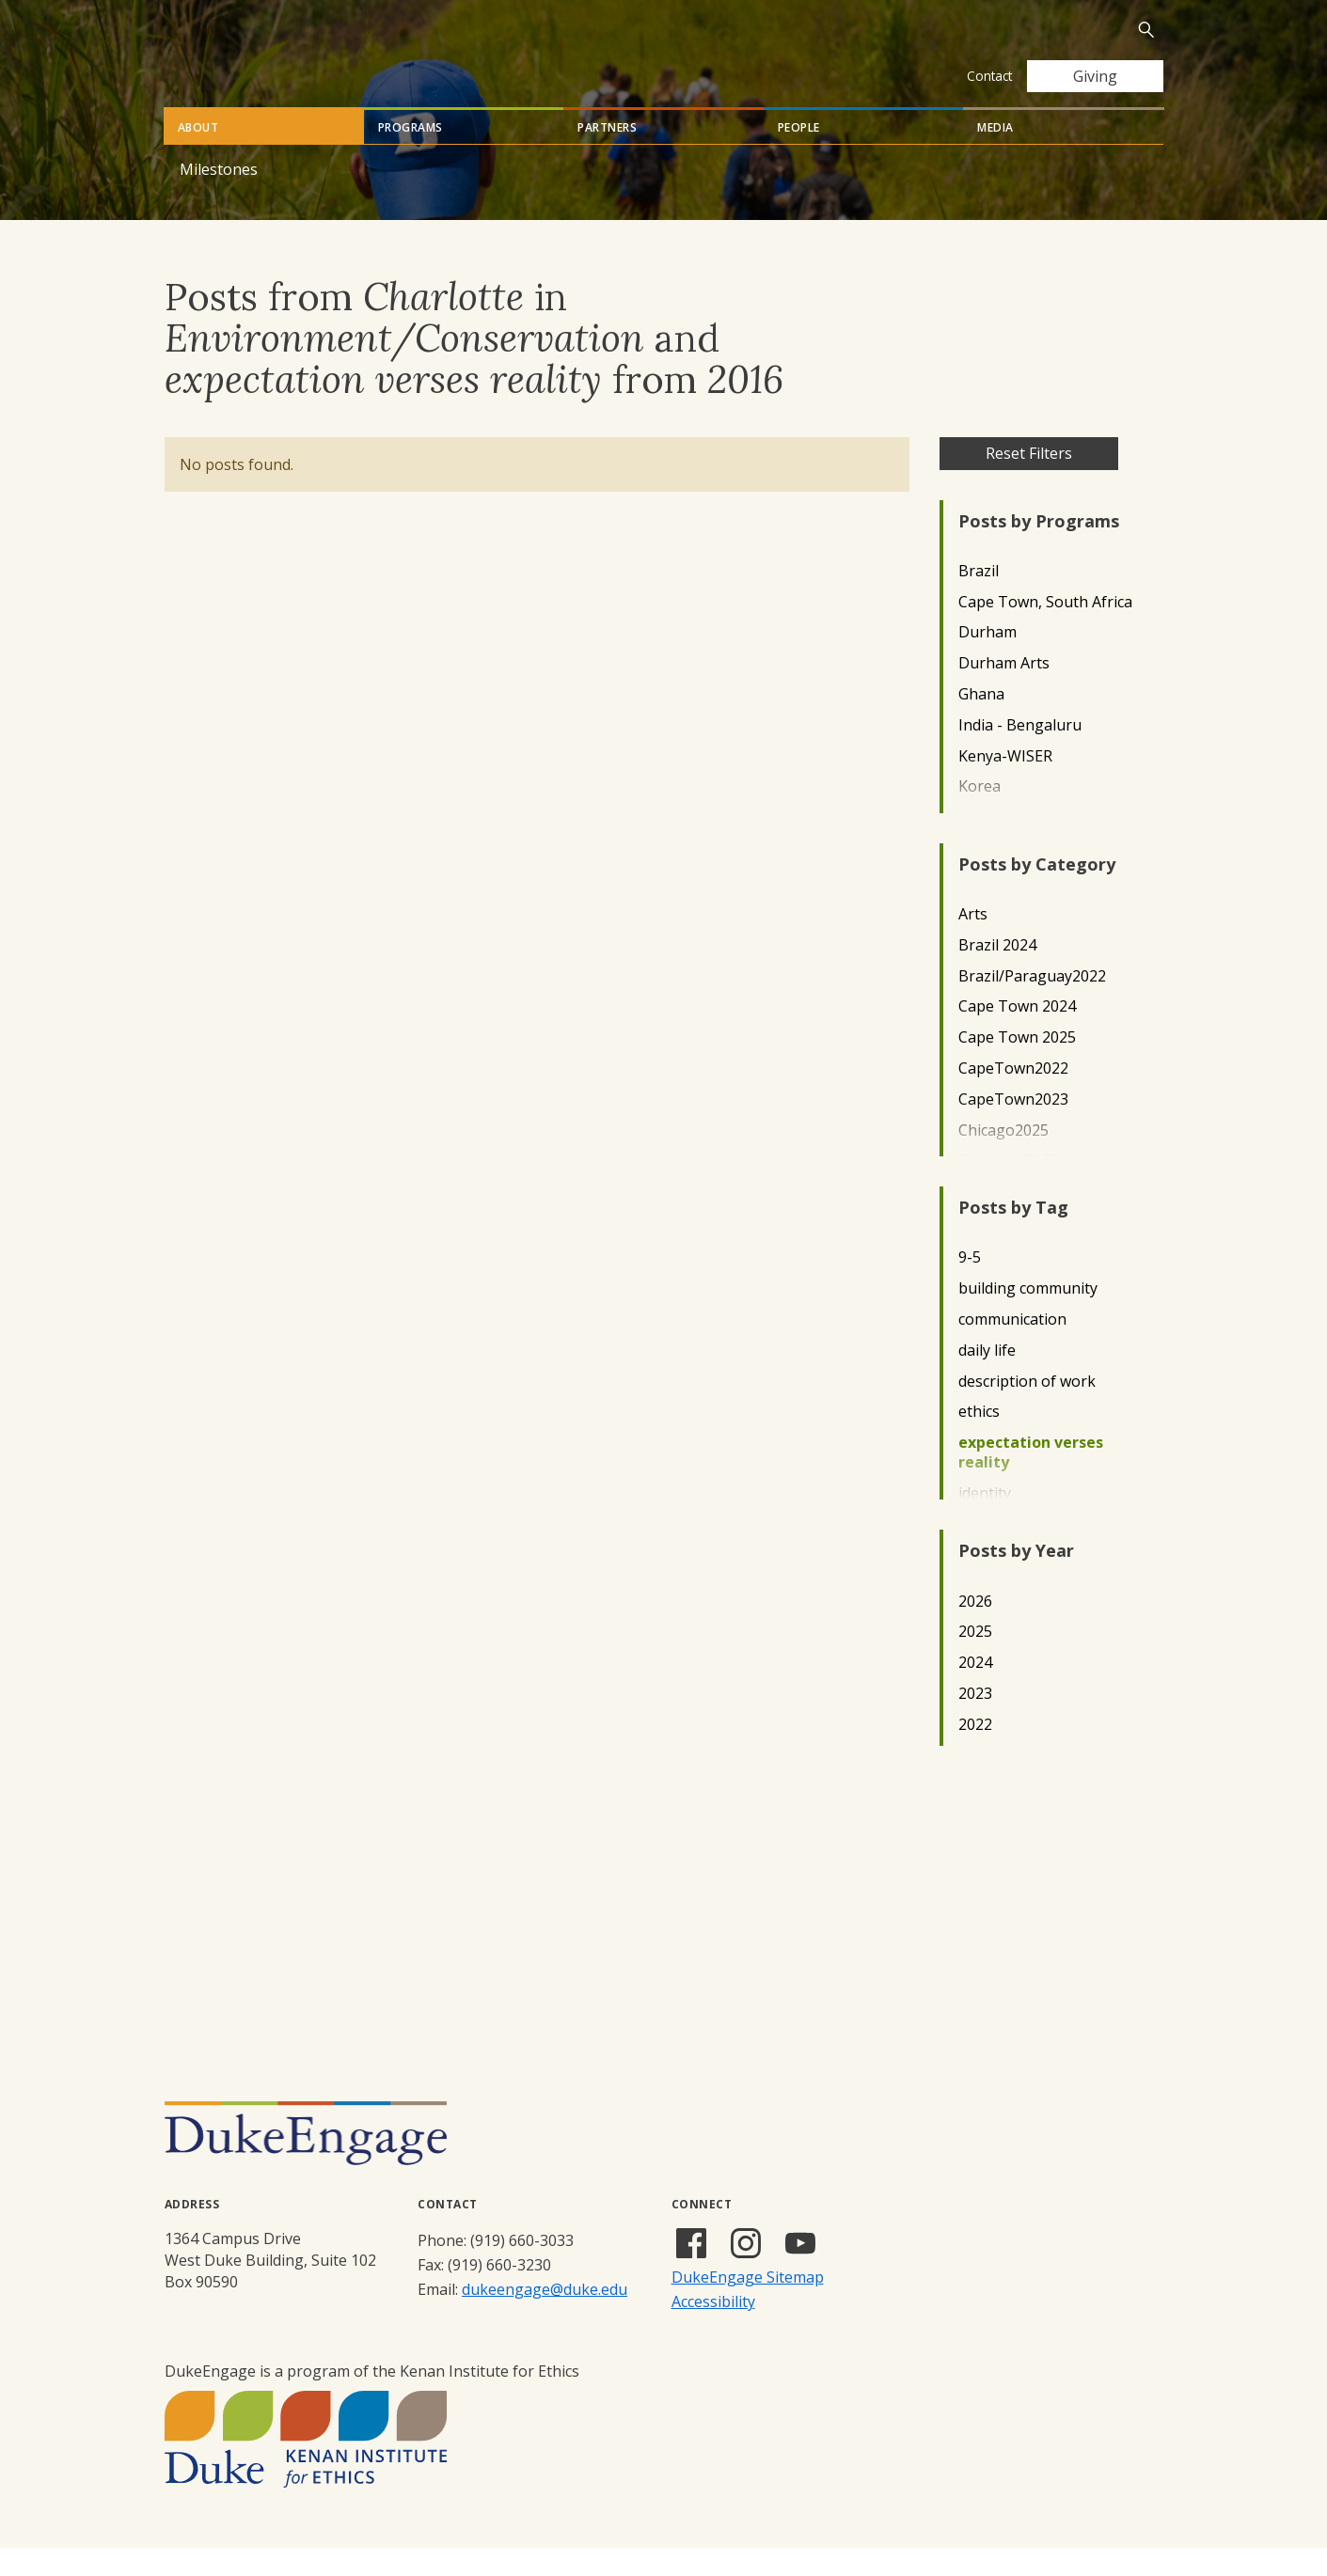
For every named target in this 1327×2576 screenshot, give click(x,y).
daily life (987, 1379)
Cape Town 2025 (1017, 1066)
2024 (975, 1691)
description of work (1027, 1410)
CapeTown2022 (1013, 1097)
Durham (987, 660)
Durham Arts (1004, 691)
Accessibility (713, 2329)
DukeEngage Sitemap (747, 2305)
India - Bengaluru (1020, 753)
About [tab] (198, 156)
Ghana (981, 722)
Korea (979, 815)
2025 (975, 1660)
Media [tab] (995, 156)
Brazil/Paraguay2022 (1032, 1004)
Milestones (219, 197)
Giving (1095, 76)
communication (1012, 1348)
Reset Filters (1029, 481)
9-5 (969, 1286)
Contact (989, 76)
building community (1028, 1317)
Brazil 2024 (997, 973)
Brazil (978, 599)
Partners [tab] (607, 156)
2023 (975, 1722)
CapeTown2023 (1013, 1128)
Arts (972, 942)
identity (984, 1521)
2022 (975, 1753)
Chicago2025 (1003, 1159)
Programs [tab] (410, 156)
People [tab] (799, 156)
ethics (979, 1440)
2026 (975, 1630)
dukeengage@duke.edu (544, 2317)
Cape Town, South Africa (1045, 630)
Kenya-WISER (1005, 784)
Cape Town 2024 (1017, 1035)
